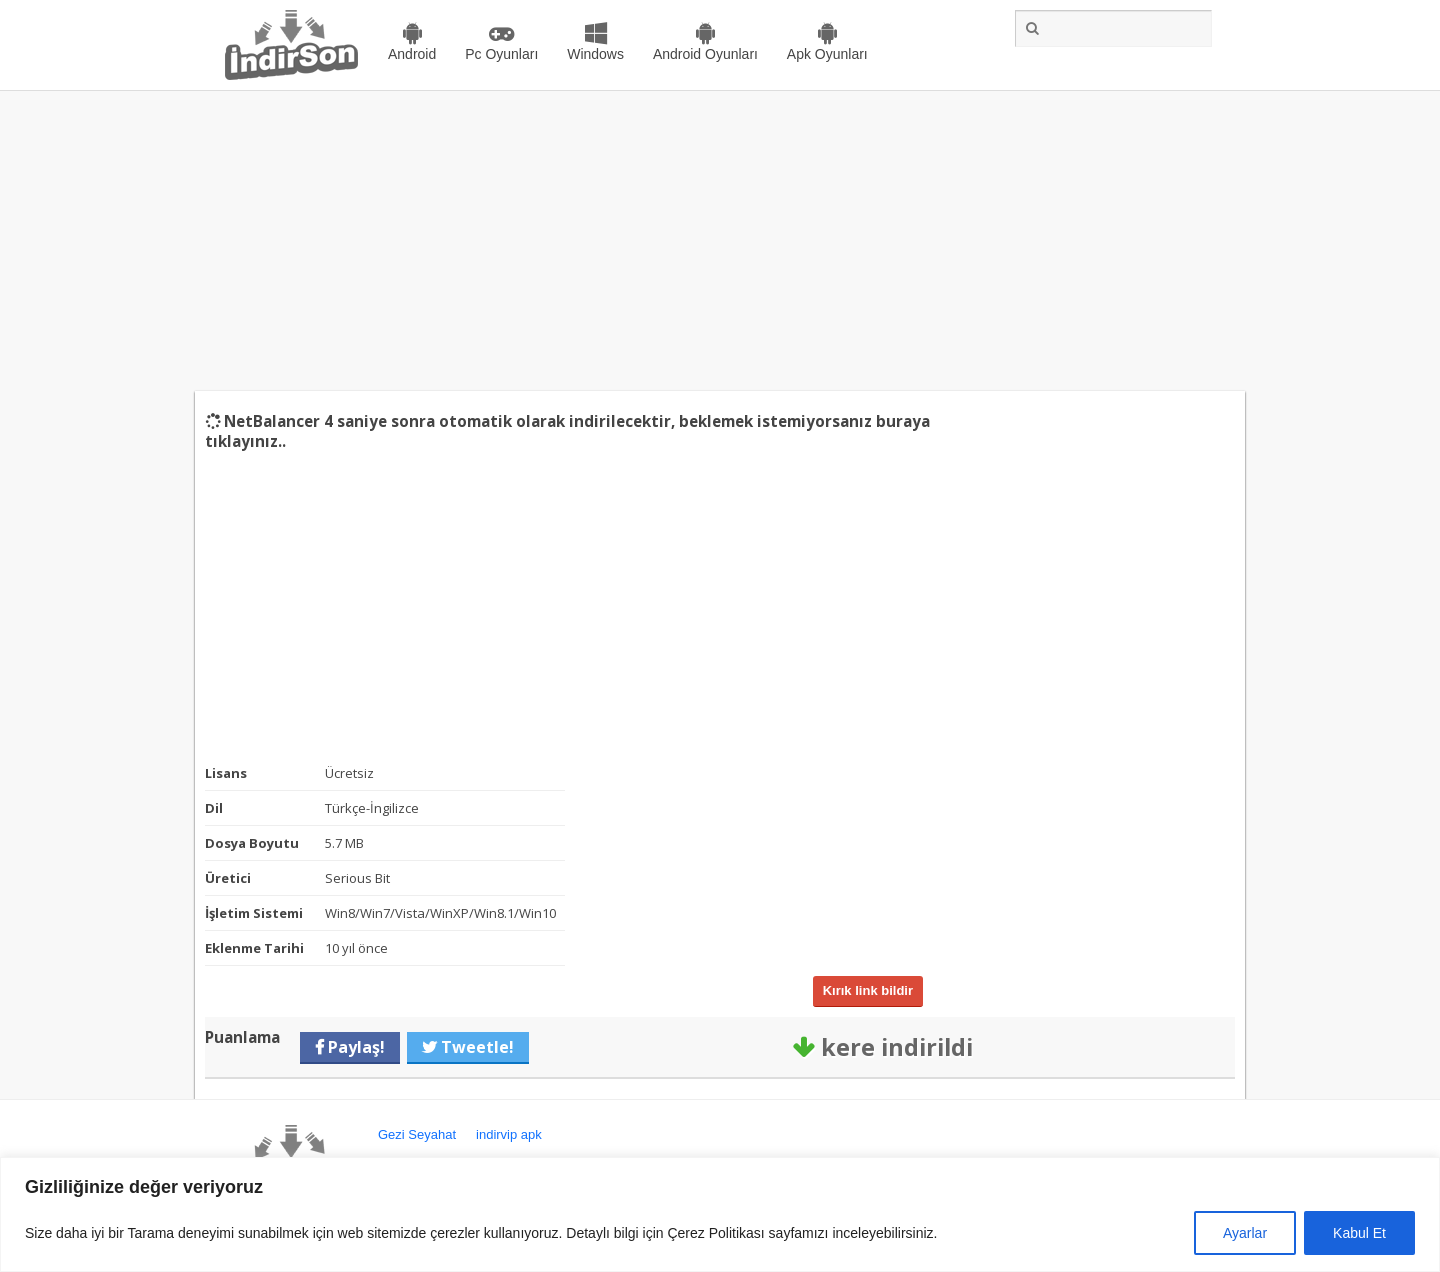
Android (412, 54)
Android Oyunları (705, 54)
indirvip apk (509, 1134)
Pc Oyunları (501, 54)
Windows (595, 54)
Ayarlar (1245, 1233)
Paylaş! (354, 1047)
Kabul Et (1359, 1233)
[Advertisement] (720, 241)
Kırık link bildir (868, 990)
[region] (720, 1214)
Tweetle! (475, 1047)
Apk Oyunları (827, 54)
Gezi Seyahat (417, 1134)
